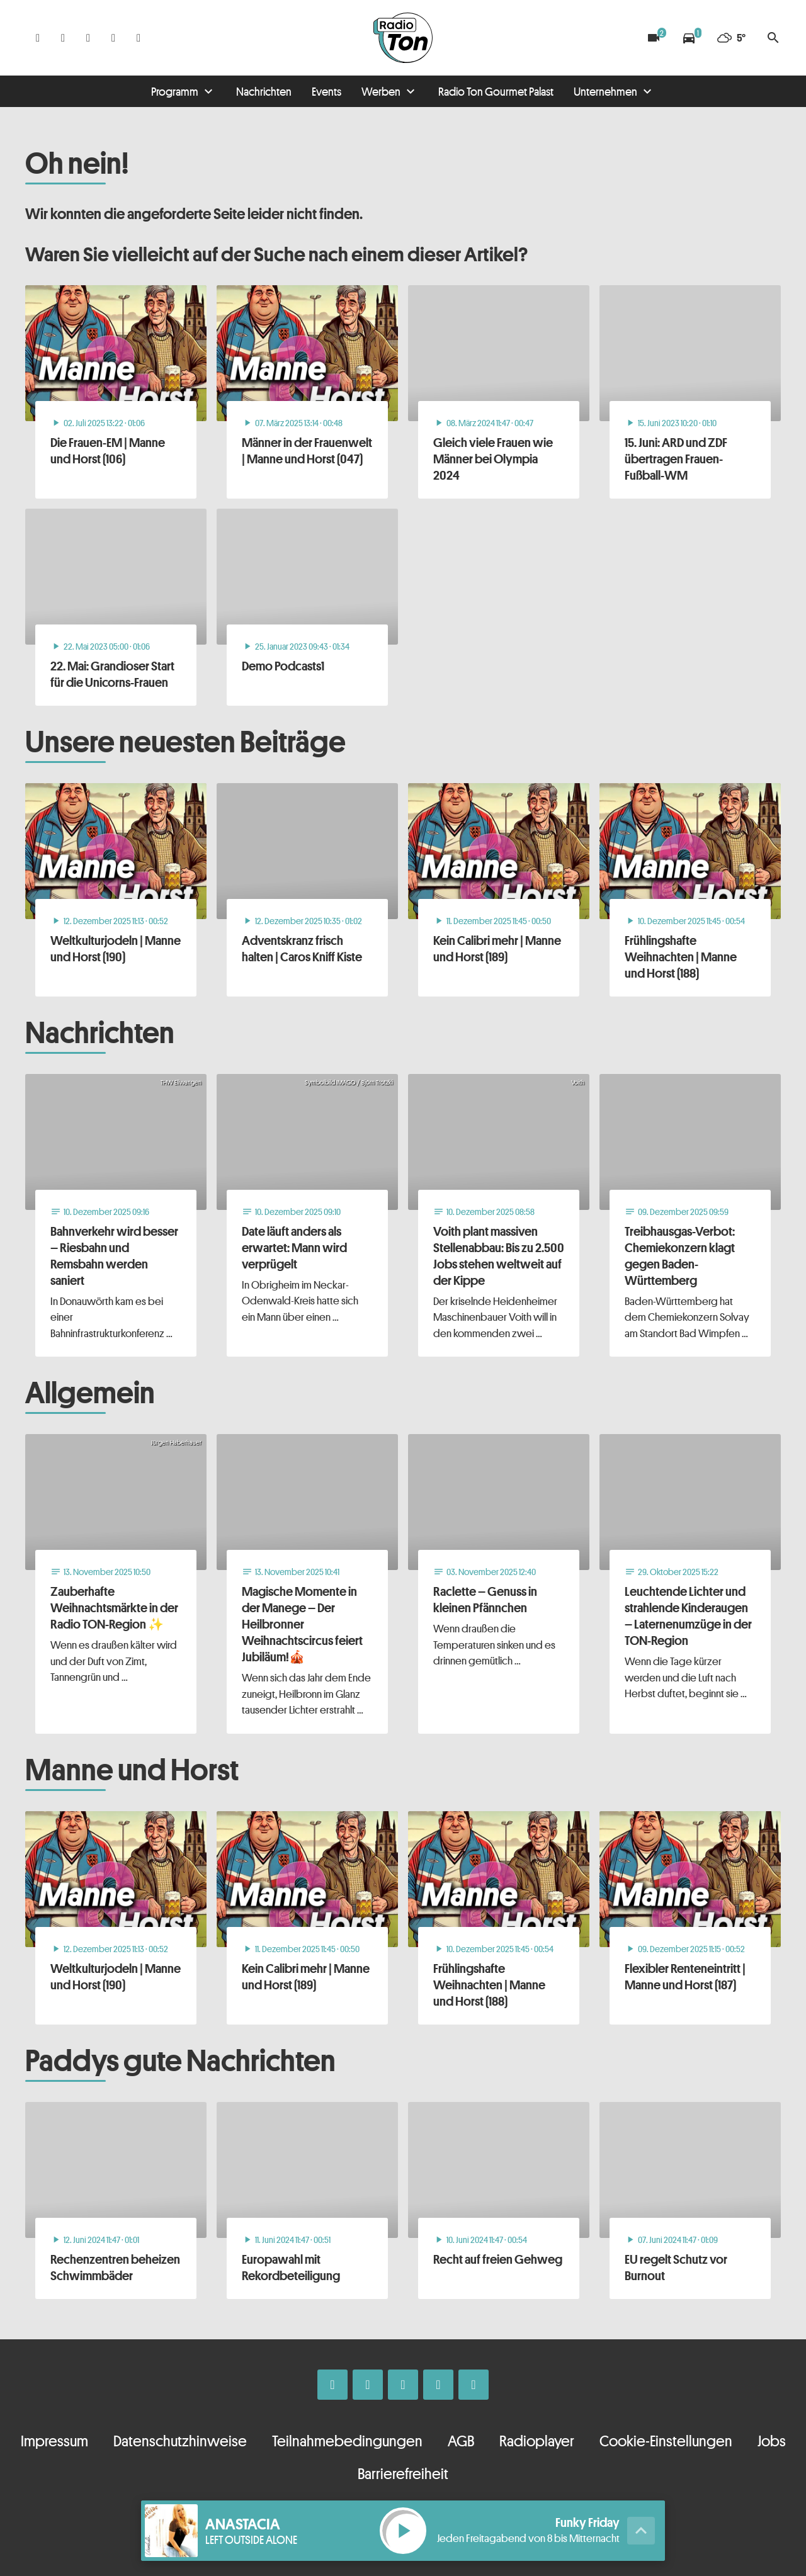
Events (326, 91)
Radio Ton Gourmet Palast (495, 91)
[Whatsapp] (88, 37)
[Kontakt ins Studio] (138, 37)
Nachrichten (264, 91)
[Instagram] (63, 37)
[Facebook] (37, 37)
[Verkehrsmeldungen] (688, 37)
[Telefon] (113, 37)
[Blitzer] (653, 37)
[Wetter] (731, 37)
